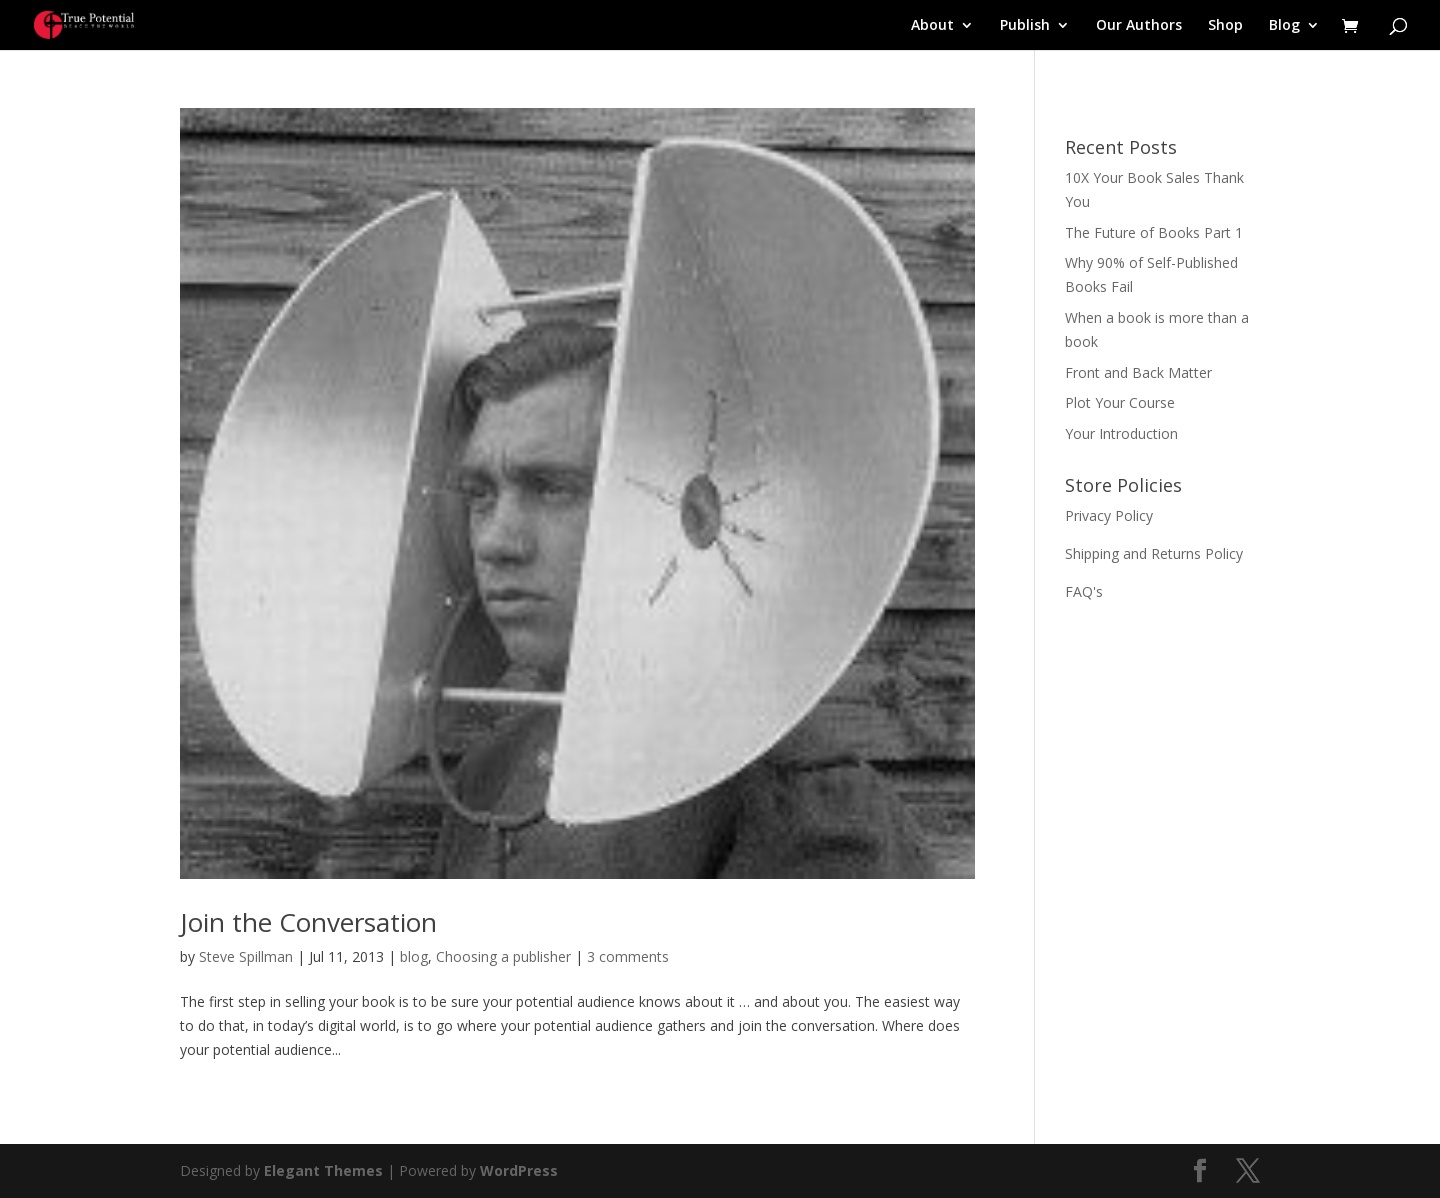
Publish (1025, 26)
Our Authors (1139, 26)
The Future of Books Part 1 (1154, 232)
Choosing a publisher (503, 956)
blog (414, 956)
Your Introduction (1121, 433)
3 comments (628, 956)
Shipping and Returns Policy (1154, 553)
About (932, 26)
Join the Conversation (308, 922)
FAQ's (1084, 591)
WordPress (519, 1170)
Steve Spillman (246, 956)
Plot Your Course (1120, 402)
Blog (1284, 26)
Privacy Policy (1109, 515)
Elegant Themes (323, 1170)
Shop (1225, 26)
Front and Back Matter (1138, 372)
